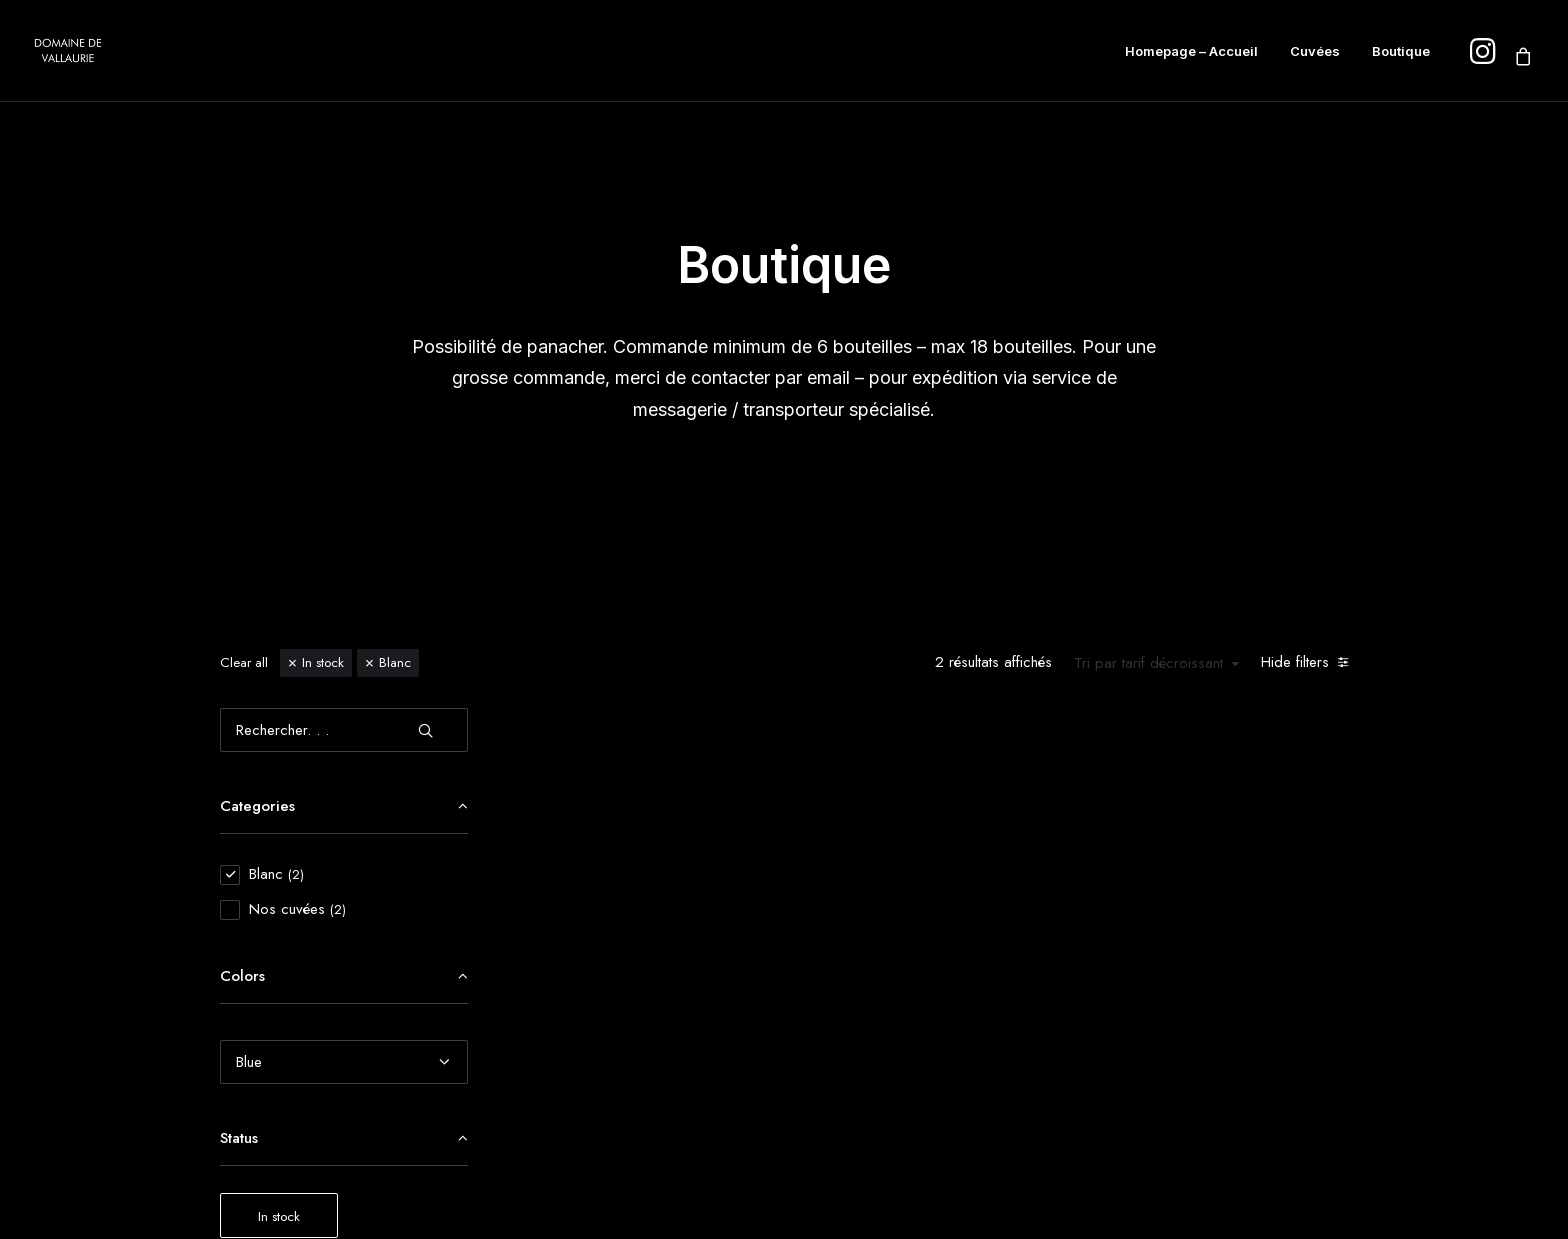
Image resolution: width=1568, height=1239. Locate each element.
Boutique (1401, 51)
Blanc (395, 377)
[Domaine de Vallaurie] (68, 51)
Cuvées (1315, 51)
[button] (668, 1056)
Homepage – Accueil (1191, 51)
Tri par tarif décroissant (1148, 379)
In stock (323, 377)
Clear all (244, 377)
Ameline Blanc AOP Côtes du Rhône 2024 (944, 974)
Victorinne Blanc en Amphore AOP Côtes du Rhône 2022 (668, 979)
